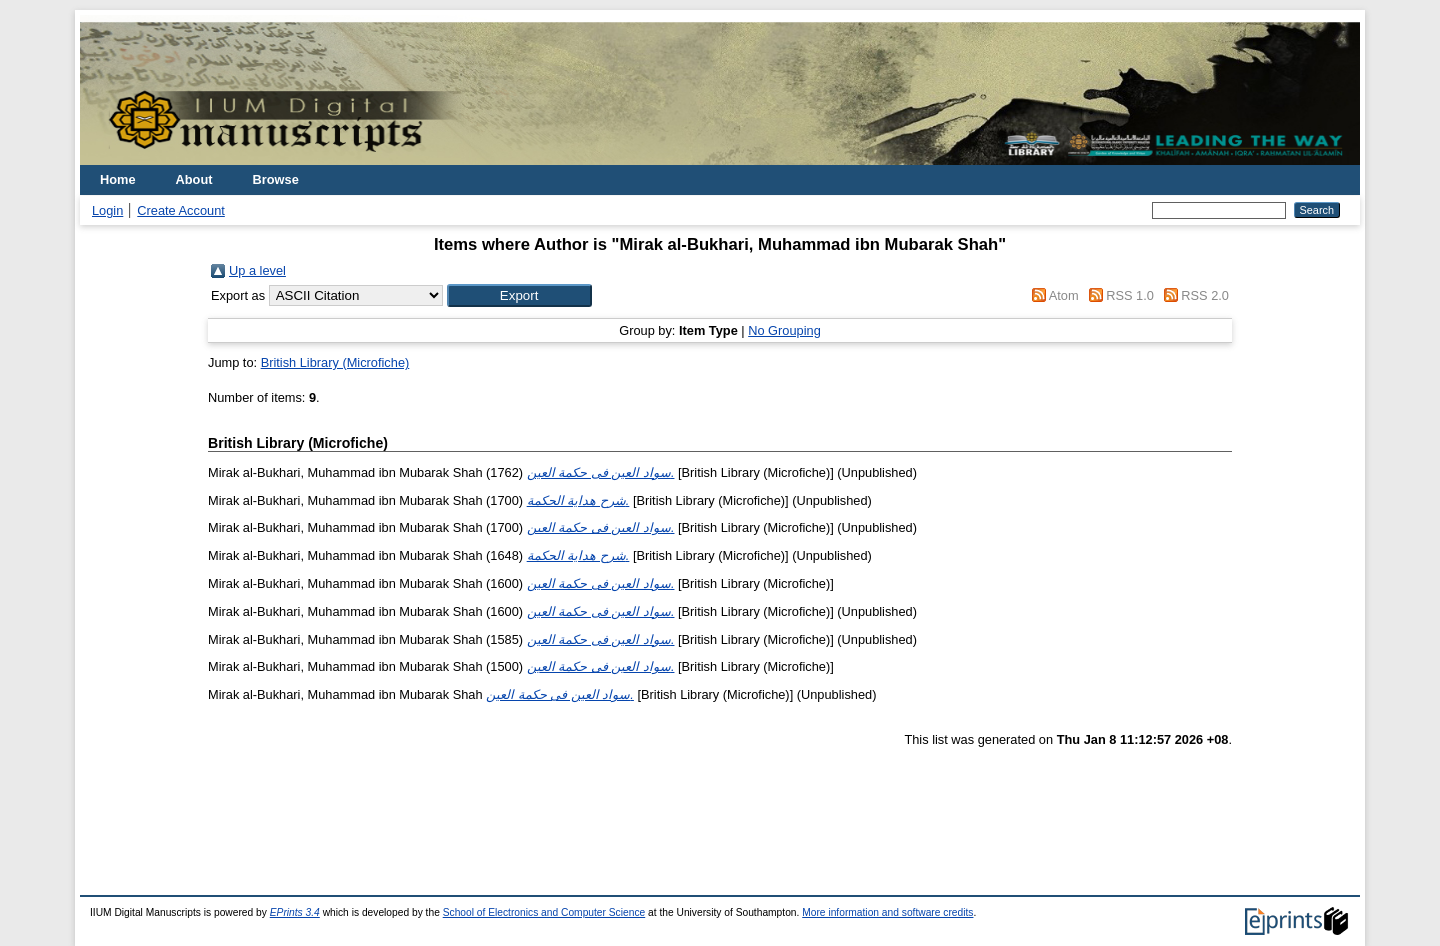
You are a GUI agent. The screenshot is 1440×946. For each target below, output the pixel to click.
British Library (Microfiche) (335, 362)
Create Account (181, 210)
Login (107, 210)
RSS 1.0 (1130, 295)
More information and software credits (887, 912)
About (194, 179)
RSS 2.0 (1205, 295)
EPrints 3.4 (295, 912)
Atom (1064, 295)
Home (118, 179)
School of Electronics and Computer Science (544, 912)
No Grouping (784, 330)
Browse (276, 179)
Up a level (257, 270)
